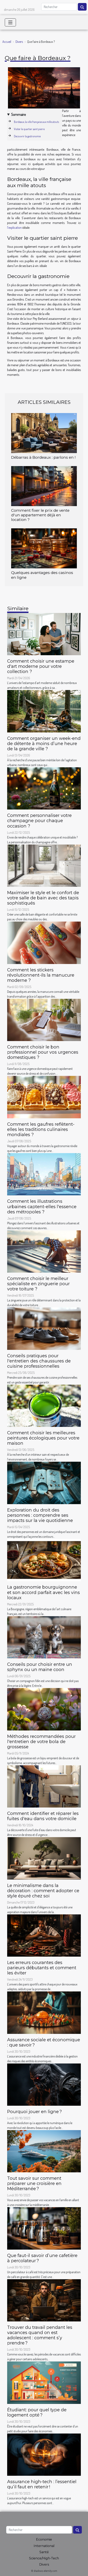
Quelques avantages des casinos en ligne (42, 575)
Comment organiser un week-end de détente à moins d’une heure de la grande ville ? (44, 743)
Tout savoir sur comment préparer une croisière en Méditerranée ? (34, 2183)
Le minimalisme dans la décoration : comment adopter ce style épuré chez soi (43, 1890)
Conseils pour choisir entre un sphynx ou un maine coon (39, 1667)
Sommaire (18, 114)
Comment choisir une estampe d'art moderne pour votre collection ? (40, 666)
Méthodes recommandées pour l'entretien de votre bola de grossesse (41, 1741)
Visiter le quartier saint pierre (29, 129)
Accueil (6, 42)
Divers (19, 42)
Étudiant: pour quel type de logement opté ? (36, 2412)
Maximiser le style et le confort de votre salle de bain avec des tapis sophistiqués (43, 898)
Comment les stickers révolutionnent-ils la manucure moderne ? (40, 975)
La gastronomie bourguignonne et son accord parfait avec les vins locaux (43, 1592)
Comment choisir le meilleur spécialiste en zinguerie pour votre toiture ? (38, 1283)
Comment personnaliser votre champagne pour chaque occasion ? (39, 820)
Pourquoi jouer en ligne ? (34, 2111)
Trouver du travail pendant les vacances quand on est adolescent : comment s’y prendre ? (39, 2335)
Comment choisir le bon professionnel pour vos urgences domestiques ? (42, 1052)
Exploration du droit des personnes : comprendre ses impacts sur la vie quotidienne (40, 1515)
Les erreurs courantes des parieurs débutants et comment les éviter (41, 1967)
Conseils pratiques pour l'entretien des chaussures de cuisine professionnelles (39, 1361)
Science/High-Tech (44, 2558)
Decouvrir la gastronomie (27, 136)
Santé (44, 2552)
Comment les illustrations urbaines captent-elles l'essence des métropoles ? (41, 1206)
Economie (44, 2539)
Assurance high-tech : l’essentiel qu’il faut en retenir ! (41, 2484)
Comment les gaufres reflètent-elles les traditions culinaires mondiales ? (40, 1129)
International (44, 2546)
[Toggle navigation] (10, 22)
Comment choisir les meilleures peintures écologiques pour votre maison (43, 1438)
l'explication (14, 228)
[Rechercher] (59, 7)
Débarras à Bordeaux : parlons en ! (43, 457)
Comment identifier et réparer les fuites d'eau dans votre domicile (43, 1816)
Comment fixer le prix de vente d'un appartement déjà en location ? (40, 515)
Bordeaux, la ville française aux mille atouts (36, 121)
